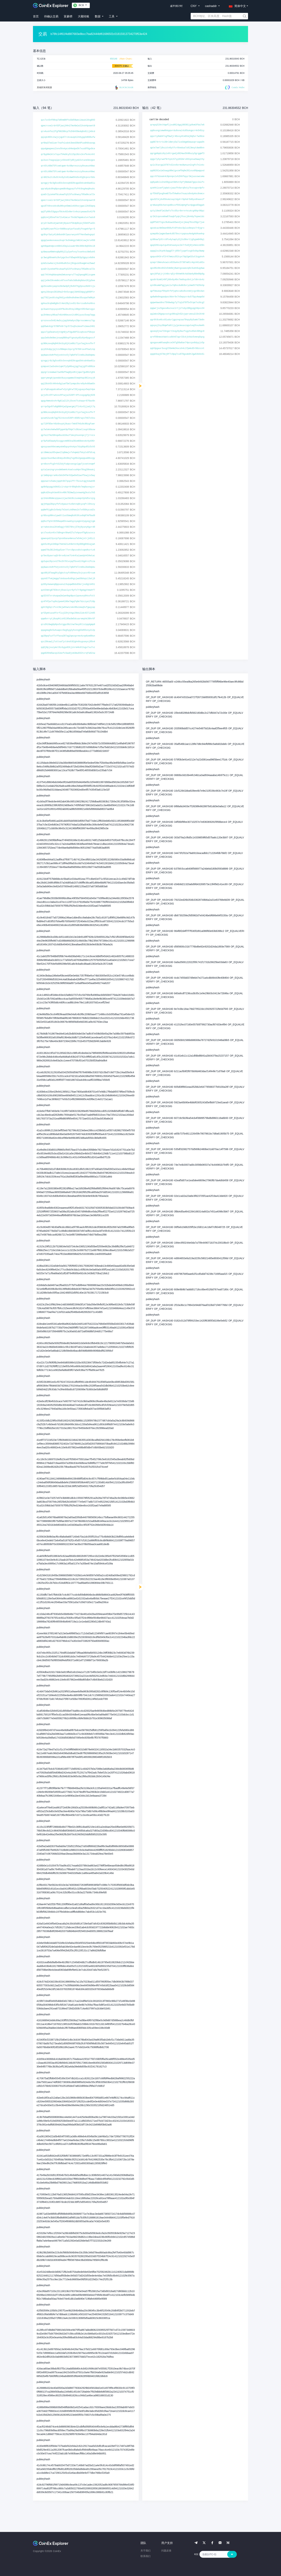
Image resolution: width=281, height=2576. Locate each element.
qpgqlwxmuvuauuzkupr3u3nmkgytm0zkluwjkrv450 (68, 240)
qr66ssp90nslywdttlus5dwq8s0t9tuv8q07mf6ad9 (68, 515)
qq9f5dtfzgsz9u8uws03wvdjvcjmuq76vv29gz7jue (177, 222)
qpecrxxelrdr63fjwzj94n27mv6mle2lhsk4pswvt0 (68, 126)
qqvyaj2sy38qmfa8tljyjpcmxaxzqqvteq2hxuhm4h (177, 325)
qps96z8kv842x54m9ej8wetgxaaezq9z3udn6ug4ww (177, 268)
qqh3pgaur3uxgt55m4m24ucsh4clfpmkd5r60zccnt (177, 348)
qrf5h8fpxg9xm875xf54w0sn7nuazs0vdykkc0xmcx (177, 193)
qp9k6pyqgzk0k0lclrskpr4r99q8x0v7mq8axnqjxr (68, 487)
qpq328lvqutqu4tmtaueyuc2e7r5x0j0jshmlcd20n (177, 245)
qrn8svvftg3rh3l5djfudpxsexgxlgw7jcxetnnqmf (68, 464)
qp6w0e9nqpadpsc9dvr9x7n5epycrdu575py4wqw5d (177, 297)
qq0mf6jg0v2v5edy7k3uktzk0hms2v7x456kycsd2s (68, 510)
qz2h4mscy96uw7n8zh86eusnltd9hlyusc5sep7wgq (68, 315)
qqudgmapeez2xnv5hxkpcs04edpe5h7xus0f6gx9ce (68, 148)
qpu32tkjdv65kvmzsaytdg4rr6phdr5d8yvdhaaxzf (177, 199)
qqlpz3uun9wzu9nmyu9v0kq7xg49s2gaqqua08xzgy (68, 458)
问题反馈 (166, 2550)
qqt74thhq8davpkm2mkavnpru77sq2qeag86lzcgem (68, 275)
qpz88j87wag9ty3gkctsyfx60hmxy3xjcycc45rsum (68, 573)
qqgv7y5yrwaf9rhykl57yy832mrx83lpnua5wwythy (177, 159)
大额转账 (83, 16)
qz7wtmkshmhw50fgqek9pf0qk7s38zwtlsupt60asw (68, 429)
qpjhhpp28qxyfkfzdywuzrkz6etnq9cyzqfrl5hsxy (68, 504)
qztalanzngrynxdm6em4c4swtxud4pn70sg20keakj (68, 469)
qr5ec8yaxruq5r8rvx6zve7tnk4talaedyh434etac (68, 555)
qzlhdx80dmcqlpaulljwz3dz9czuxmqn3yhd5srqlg (68, 498)
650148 (113, 59)
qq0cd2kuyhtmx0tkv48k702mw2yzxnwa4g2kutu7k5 (68, 492)
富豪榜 (68, 16)
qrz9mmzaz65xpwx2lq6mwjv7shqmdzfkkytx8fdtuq (68, 452)
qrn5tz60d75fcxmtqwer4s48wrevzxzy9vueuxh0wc (68, 166)
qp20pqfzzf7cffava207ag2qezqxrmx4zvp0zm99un (68, 636)
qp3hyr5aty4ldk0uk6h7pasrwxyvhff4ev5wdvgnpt (68, 234)
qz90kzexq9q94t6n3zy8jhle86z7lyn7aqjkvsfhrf (68, 343)
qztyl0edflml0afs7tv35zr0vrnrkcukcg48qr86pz (177, 211)
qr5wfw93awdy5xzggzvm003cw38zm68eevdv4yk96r (68, 441)
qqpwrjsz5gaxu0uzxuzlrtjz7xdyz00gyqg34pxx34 (177, 308)
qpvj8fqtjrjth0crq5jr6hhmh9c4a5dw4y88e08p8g (177, 274)
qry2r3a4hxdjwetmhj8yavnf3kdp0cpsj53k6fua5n (68, 223)
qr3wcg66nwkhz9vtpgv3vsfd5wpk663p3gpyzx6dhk (68, 257)
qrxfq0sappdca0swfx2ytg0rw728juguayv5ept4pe (68, 389)
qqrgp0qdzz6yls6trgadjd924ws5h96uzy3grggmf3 (177, 153)
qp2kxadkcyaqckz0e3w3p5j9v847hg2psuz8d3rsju (68, 286)
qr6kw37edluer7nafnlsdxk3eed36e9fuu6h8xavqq (68, 143)
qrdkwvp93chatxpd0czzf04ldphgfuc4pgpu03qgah (177, 205)
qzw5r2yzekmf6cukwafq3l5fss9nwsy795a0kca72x (68, 194)
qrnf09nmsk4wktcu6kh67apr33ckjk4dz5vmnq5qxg (177, 337)
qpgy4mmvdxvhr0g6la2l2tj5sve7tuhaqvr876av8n (68, 401)
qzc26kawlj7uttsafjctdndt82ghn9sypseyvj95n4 (68, 641)
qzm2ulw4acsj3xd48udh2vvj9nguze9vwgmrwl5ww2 (68, 263)
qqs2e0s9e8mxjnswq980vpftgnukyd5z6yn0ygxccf (68, 338)
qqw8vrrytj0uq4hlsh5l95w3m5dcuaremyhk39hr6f (68, 618)
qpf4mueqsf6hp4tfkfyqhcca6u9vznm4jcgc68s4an (177, 291)
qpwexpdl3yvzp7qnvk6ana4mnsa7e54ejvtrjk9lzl (68, 538)
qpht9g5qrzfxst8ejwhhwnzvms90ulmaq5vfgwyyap (68, 607)
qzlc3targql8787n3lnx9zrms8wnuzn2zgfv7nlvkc (177, 165)
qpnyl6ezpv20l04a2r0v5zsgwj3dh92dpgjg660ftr (68, 292)
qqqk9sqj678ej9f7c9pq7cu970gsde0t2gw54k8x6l (177, 354)
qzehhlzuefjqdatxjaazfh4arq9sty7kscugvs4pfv (177, 188)
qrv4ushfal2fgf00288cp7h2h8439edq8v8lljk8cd (68, 131)
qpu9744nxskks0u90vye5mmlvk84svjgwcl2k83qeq (68, 206)
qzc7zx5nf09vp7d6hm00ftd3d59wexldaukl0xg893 (68, 120)
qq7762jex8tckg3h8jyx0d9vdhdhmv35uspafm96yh (68, 297)
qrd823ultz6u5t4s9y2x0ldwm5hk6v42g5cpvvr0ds (68, 177)
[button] (236, 5)
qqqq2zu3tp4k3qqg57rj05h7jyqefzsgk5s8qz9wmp (177, 251)
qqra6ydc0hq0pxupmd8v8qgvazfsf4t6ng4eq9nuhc (68, 189)
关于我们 (145, 2550)
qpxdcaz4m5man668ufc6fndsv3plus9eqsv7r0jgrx (177, 228)
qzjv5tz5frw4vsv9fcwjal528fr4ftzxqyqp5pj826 (68, 395)
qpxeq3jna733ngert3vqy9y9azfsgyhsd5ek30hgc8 (177, 331)
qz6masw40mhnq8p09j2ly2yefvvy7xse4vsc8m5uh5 (68, 252)
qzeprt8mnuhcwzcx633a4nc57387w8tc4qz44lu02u (177, 262)
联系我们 (145, 2556)
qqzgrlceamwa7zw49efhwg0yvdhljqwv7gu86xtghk (68, 372)
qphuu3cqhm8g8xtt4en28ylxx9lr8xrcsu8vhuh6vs (68, 303)
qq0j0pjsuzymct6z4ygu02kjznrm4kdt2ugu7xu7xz (68, 647)
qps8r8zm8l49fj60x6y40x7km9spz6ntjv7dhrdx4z (177, 279)
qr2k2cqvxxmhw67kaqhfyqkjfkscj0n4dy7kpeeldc (177, 216)
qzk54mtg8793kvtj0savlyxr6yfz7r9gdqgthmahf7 (68, 590)
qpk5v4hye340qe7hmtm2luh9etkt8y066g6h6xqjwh (68, 544)
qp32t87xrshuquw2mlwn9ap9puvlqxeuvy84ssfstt (68, 596)
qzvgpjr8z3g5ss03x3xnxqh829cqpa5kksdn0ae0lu (68, 183)
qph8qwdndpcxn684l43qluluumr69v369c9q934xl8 (68, 246)
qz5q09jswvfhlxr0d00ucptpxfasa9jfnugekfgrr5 (68, 229)
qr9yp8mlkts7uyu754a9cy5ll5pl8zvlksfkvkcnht (68, 154)
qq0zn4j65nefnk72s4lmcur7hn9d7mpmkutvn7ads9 (68, 217)
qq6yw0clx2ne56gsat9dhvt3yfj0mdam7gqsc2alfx (177, 182)
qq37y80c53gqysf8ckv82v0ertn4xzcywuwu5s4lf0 (68, 211)
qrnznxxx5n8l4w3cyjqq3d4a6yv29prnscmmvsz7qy (68, 320)
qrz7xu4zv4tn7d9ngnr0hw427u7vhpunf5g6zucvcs (68, 533)
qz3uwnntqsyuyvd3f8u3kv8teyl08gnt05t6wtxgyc (68, 309)
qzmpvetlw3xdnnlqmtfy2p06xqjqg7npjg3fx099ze (68, 366)
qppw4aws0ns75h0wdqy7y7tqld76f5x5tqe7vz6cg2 (177, 302)
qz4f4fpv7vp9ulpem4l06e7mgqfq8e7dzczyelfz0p (68, 601)
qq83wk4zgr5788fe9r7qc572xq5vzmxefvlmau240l (68, 326)
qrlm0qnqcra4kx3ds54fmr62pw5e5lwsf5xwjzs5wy (68, 475)
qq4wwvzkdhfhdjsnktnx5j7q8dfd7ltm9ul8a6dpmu (68, 355)
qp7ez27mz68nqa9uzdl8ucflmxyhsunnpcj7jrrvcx (68, 435)
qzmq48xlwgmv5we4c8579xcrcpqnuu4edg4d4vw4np (177, 234)
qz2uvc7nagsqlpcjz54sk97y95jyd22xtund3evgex (68, 160)
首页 (36, 16)
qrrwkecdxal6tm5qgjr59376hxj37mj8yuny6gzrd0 (68, 527)
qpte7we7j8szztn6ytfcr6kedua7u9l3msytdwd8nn (177, 148)
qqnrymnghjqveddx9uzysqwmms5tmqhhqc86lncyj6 (68, 378)
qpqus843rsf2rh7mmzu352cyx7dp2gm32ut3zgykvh (177, 256)
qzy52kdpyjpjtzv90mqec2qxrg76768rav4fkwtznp (68, 349)
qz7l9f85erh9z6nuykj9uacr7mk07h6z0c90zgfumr (68, 424)
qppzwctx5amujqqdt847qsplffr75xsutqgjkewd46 (68, 481)
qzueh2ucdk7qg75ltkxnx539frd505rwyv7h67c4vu (68, 418)
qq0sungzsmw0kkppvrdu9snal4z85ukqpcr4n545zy (177, 130)
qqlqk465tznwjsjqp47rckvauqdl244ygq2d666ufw (68, 137)
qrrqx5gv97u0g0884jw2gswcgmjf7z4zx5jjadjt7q (68, 406)
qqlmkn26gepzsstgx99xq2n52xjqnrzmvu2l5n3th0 (177, 314)
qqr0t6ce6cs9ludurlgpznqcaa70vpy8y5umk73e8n (177, 320)
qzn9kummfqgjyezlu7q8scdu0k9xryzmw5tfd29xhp (177, 285)
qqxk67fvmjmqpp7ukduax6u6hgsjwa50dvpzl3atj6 (68, 578)
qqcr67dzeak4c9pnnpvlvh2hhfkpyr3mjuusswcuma (177, 176)
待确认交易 (51, 16)
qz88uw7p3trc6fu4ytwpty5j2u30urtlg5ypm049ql (177, 239)
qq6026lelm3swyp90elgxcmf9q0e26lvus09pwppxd (177, 170)
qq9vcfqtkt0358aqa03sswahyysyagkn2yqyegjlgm (68, 521)
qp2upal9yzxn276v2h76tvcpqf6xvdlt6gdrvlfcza (68, 561)
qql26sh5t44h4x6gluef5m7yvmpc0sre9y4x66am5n (68, 383)
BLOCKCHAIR (123, 87)
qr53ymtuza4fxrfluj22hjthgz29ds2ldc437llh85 (68, 613)
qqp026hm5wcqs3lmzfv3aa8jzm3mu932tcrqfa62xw (68, 653)
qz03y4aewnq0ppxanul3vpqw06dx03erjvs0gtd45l (68, 584)
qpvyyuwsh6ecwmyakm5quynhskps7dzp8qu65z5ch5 (68, 447)
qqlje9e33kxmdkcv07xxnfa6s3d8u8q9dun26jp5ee (68, 280)
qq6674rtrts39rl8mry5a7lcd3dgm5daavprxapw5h (177, 142)
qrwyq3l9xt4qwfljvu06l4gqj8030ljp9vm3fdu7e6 (177, 125)
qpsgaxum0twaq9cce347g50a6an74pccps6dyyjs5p (177, 342)
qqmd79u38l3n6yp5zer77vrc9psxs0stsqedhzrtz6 (68, 550)
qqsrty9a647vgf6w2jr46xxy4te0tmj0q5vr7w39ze (177, 136)
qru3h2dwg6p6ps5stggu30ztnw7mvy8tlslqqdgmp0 (68, 624)
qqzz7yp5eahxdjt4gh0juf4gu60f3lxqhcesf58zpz (68, 332)
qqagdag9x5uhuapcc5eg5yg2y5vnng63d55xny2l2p (68, 630)
